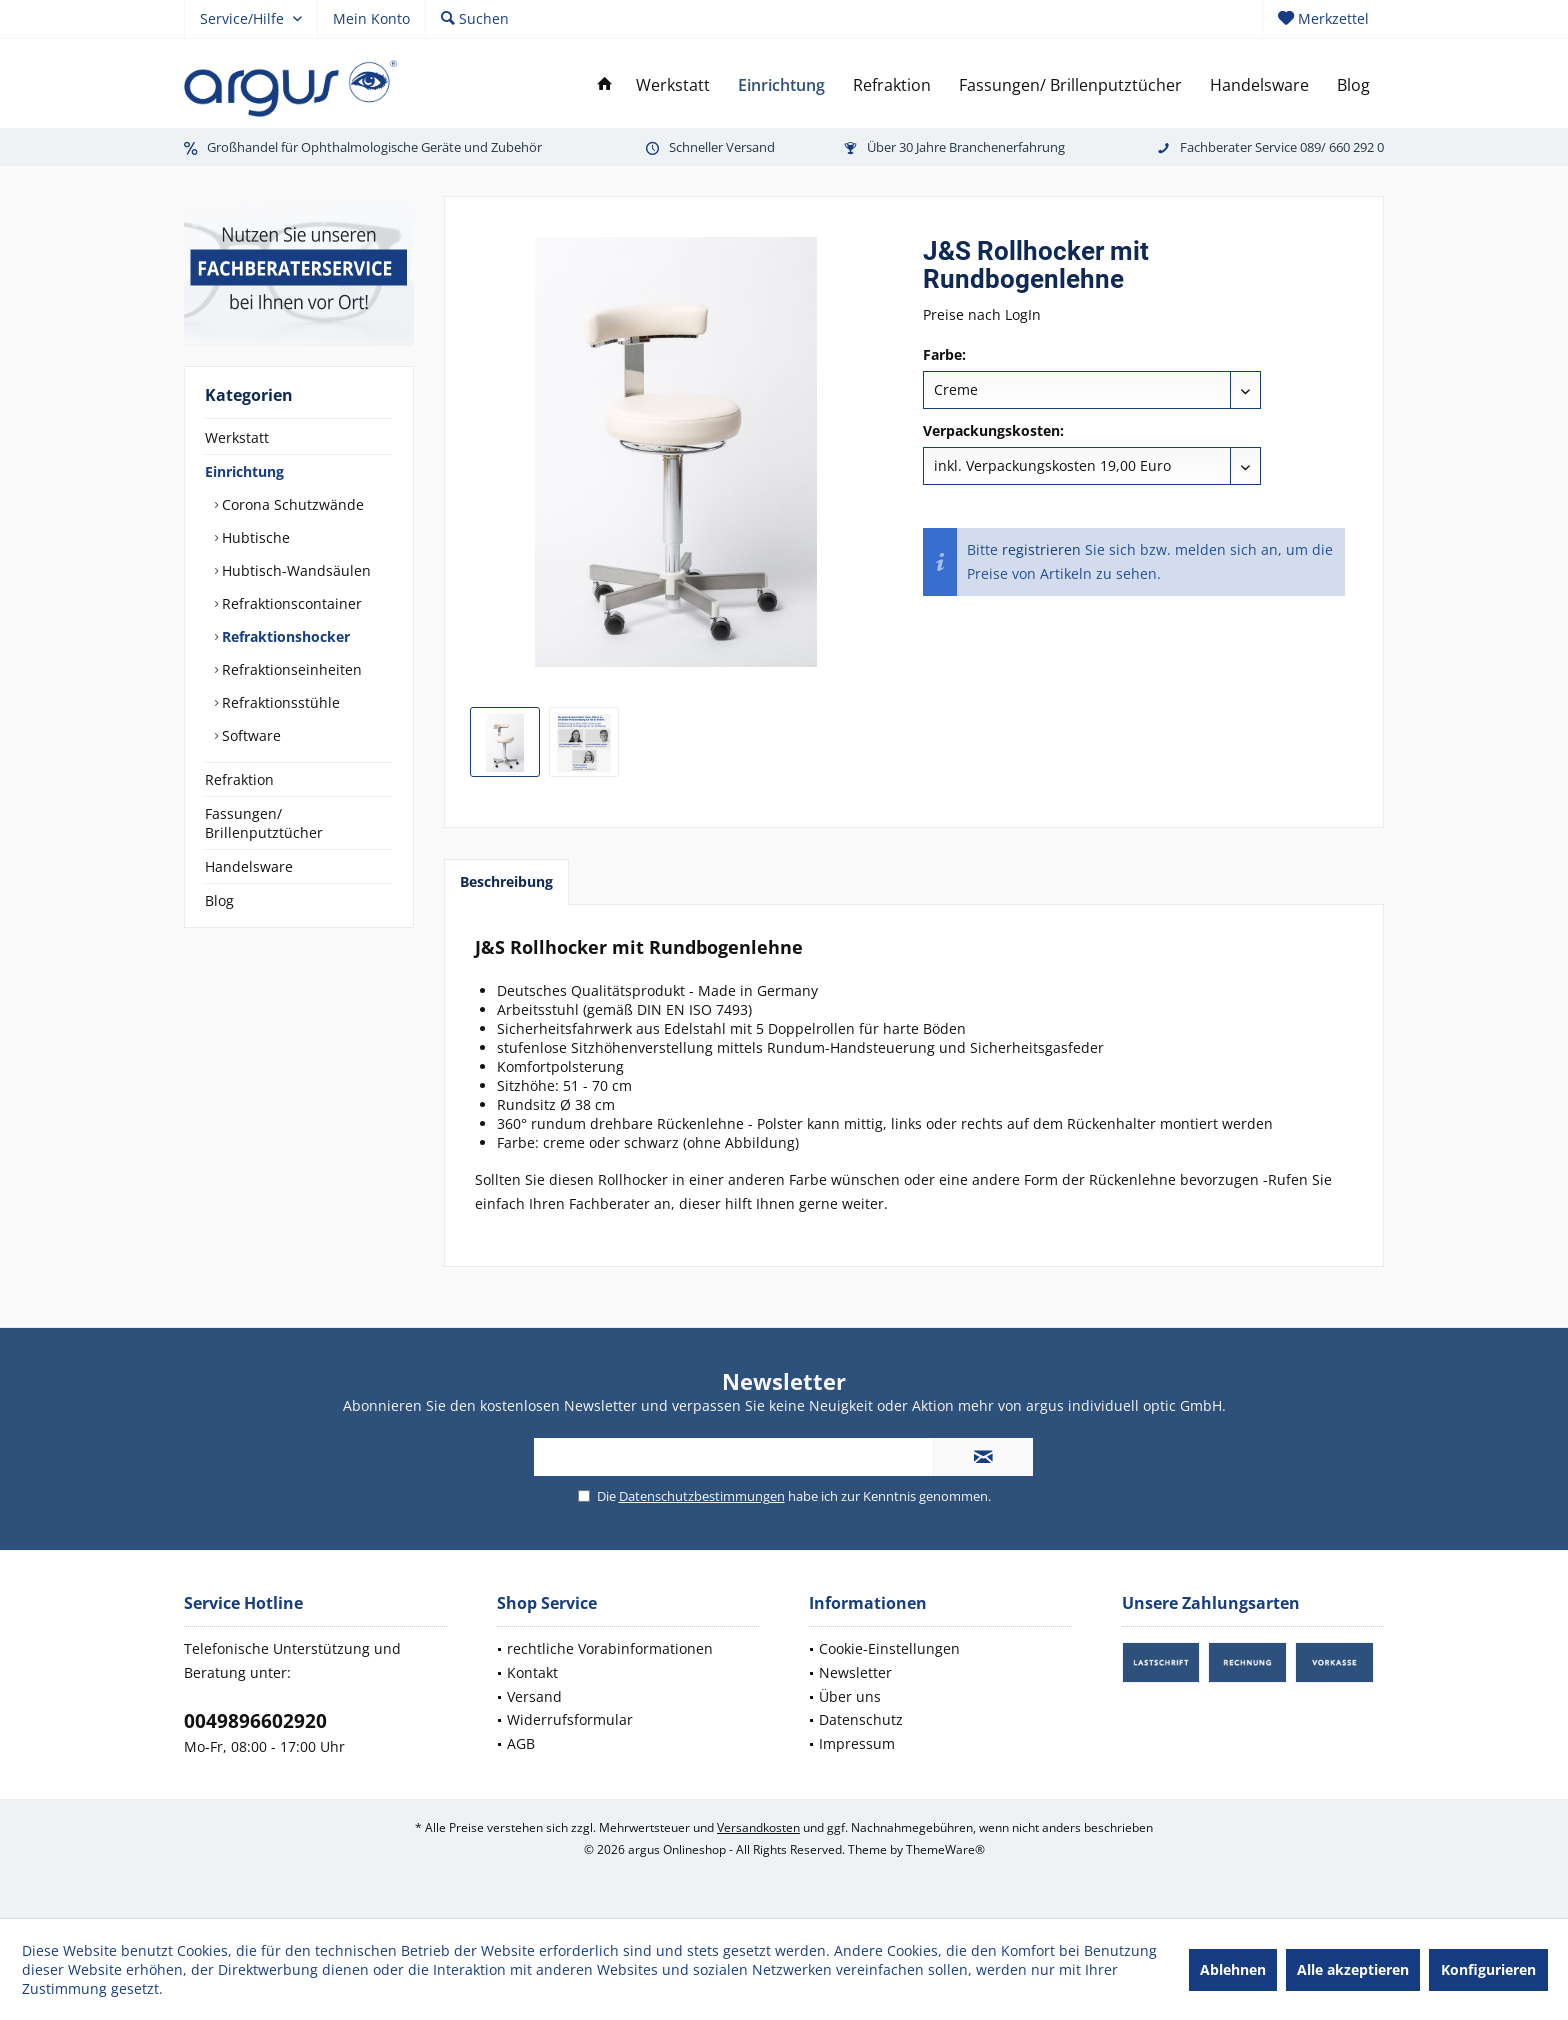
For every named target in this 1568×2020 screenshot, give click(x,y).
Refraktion (239, 779)
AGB (521, 1743)
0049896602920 (255, 1721)
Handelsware (249, 866)
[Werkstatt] (673, 85)
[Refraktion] (892, 85)
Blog (219, 900)
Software (249, 735)
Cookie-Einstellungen (889, 1648)
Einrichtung (244, 471)
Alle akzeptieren (1353, 1969)
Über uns (850, 1696)
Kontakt (532, 1672)
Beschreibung (506, 881)
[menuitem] (1323, 19)
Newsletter (855, 1672)
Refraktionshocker (284, 636)
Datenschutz (861, 1719)
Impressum (857, 1743)
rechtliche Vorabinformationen (610, 1648)
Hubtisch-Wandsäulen (294, 570)
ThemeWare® (945, 1849)
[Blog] (1353, 85)
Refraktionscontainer (290, 603)
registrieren (1041, 549)
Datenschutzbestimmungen (702, 1496)
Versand (534, 1696)
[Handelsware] (1259, 85)
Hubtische (254, 537)
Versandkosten (758, 1827)
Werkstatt (237, 437)
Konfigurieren (1488, 1969)
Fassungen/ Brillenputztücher (264, 823)
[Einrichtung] (781, 85)
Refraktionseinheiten (290, 669)
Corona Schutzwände (291, 504)
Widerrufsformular (570, 1719)
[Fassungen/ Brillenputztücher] (1070, 85)
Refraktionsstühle (279, 702)
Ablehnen (1233, 1969)
